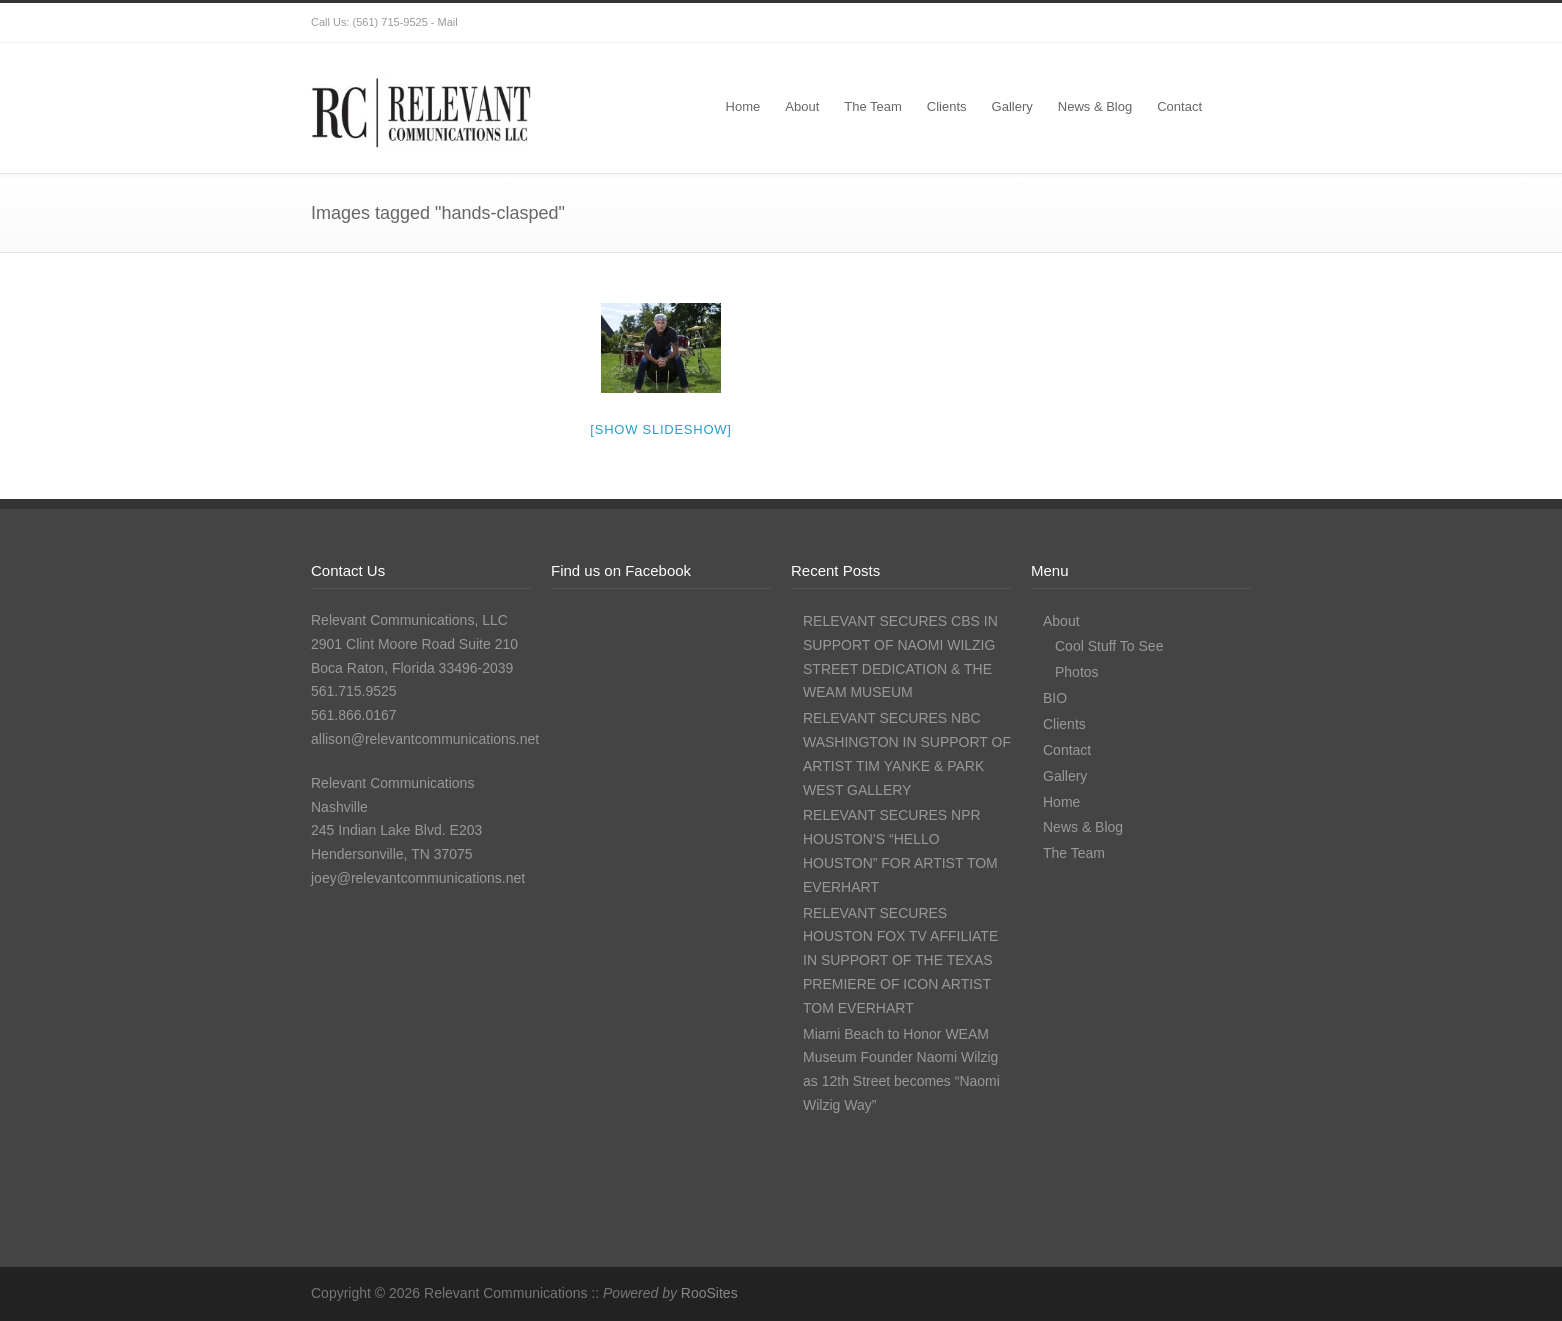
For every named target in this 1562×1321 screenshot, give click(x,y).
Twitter (1071, 23)
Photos (1077, 672)
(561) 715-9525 (390, 22)
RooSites (709, 1293)
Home (743, 106)
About (802, 106)
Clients (947, 106)
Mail (448, 22)
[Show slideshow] (660, 429)
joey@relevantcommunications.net (418, 878)
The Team (873, 106)
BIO (1055, 698)
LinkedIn (1191, 23)
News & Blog (1095, 106)
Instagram (1151, 23)
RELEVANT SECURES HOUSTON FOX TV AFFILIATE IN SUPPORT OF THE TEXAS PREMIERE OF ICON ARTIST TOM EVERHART (900, 960)
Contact (1179, 106)
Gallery (1012, 106)
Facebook (1111, 23)
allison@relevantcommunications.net (425, 739)
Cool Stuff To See (1109, 646)
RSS (1231, 23)
